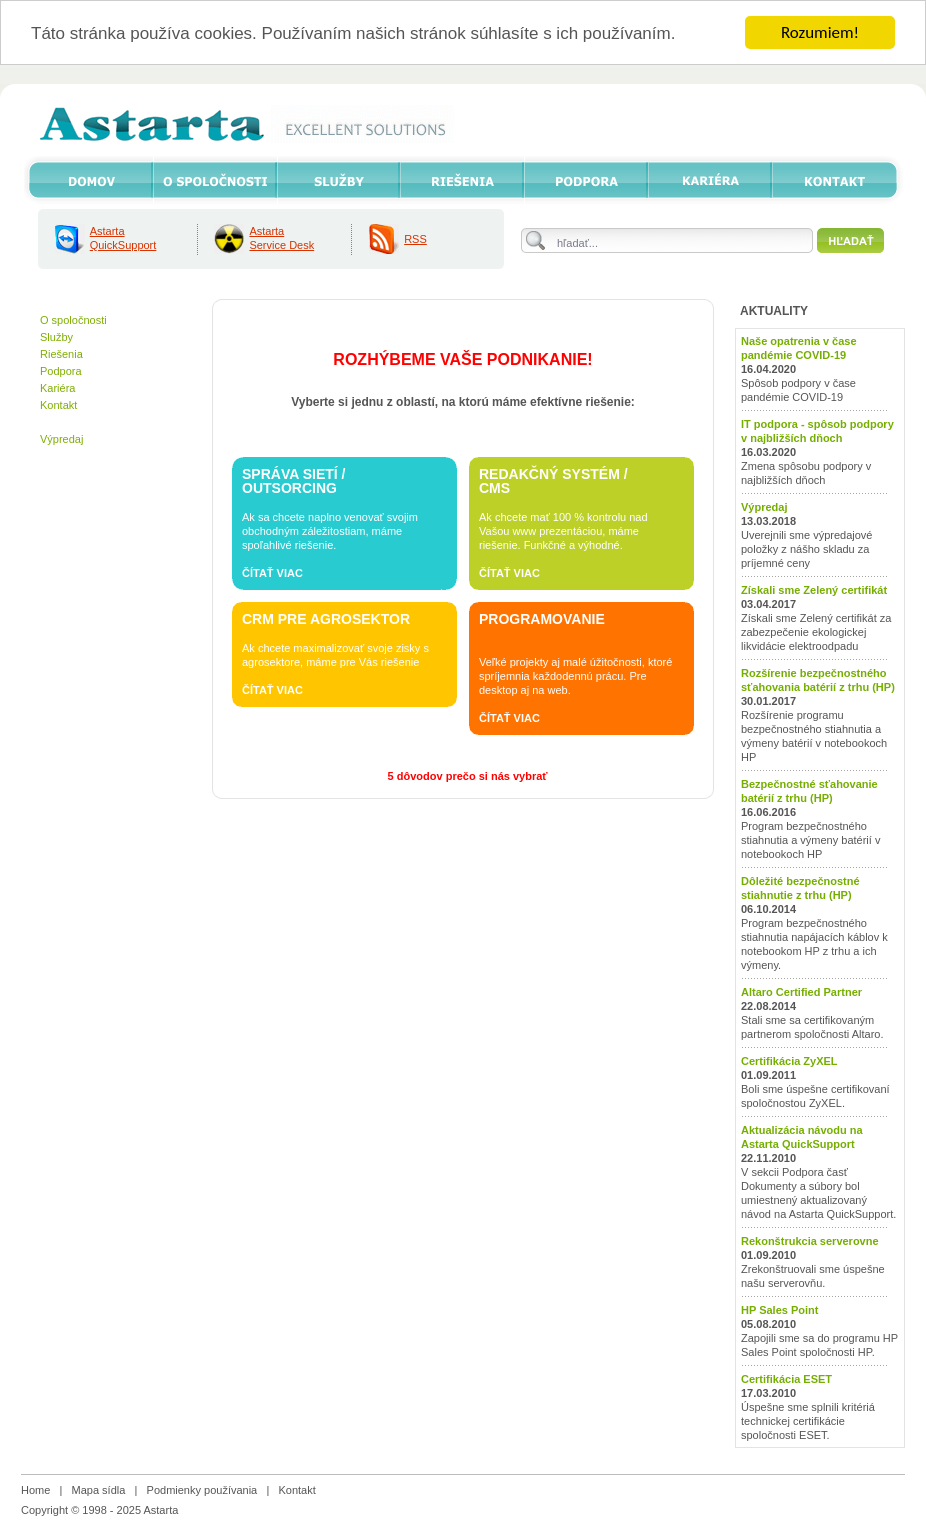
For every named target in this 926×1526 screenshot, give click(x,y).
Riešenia (61, 354)
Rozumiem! (820, 32)
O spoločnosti (73, 320)
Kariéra (57, 388)
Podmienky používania (202, 1490)
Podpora (61, 371)
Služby (56, 337)
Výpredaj (61, 439)
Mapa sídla (99, 1490)
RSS (415, 239)
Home (35, 1490)
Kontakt (58, 405)
